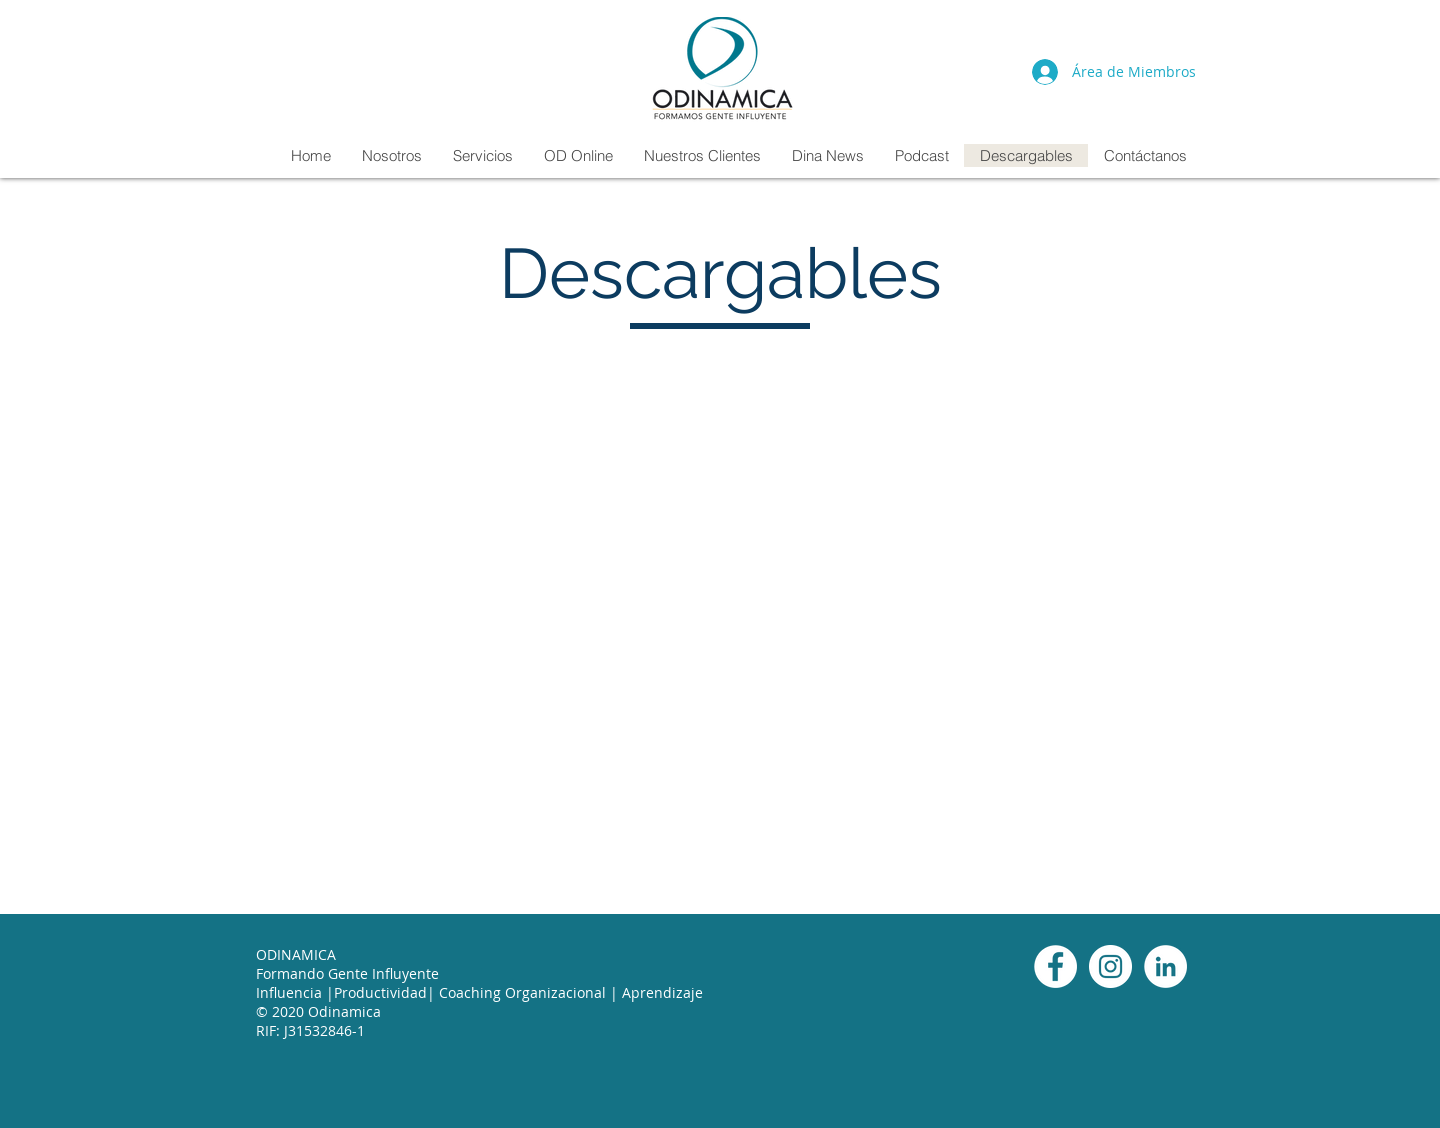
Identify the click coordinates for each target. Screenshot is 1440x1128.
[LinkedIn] (1165, 966)
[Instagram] (1110, 966)
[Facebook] (1055, 966)
